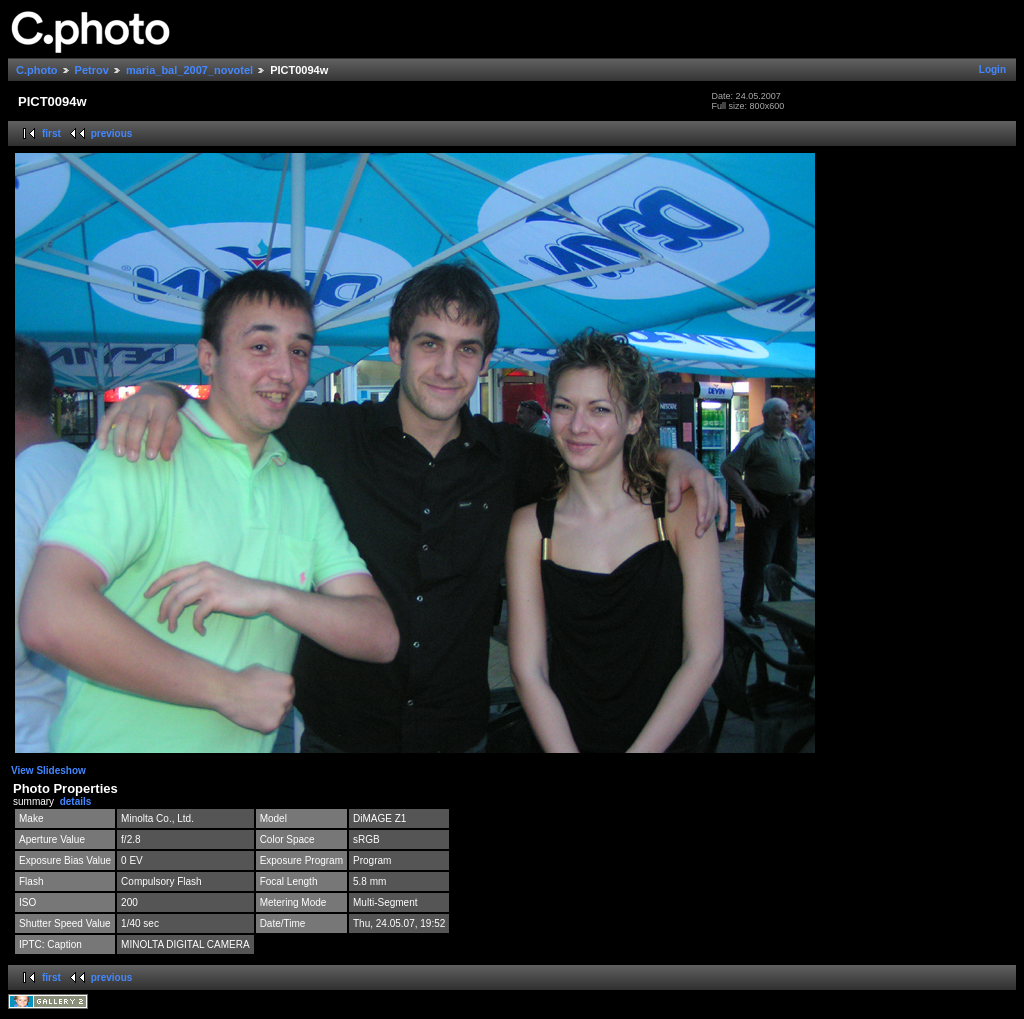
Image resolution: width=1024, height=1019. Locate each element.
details (76, 801)
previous (112, 133)
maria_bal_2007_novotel (189, 70)
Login (992, 69)
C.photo (37, 70)
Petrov (92, 70)
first (51, 133)
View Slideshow (48, 770)
